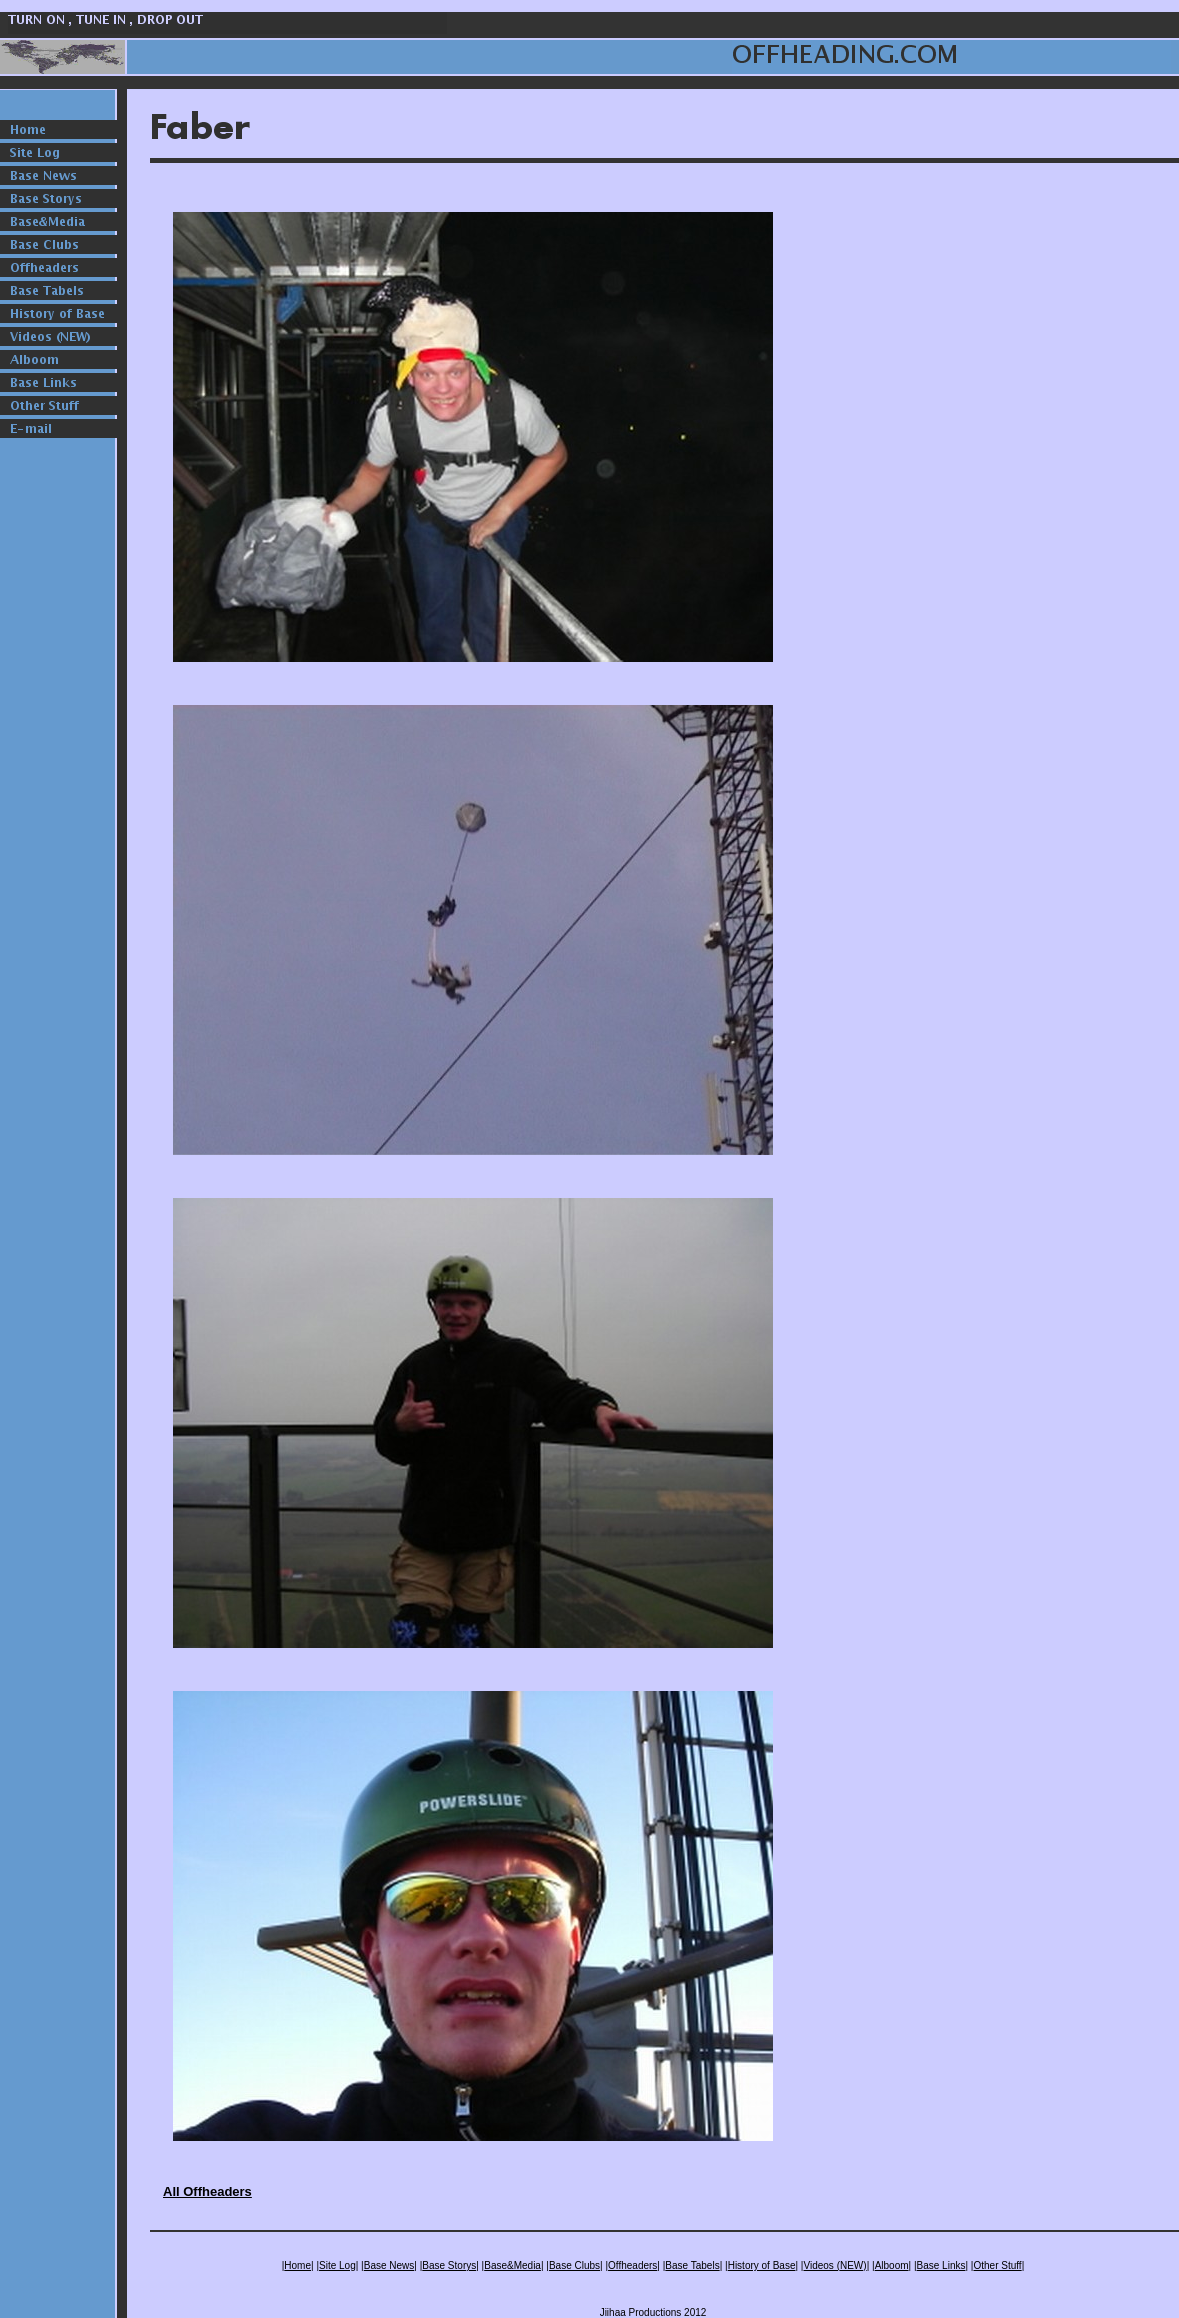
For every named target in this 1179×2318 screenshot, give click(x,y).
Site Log (337, 2265)
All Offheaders (207, 2191)
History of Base (762, 2265)
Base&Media (512, 2265)
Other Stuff (997, 2265)
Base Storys (449, 2265)
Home (297, 2265)
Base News (389, 2265)
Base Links (941, 2265)
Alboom (892, 2265)
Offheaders (632, 2265)
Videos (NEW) (834, 2265)
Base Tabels (692, 2265)
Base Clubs (574, 2265)
